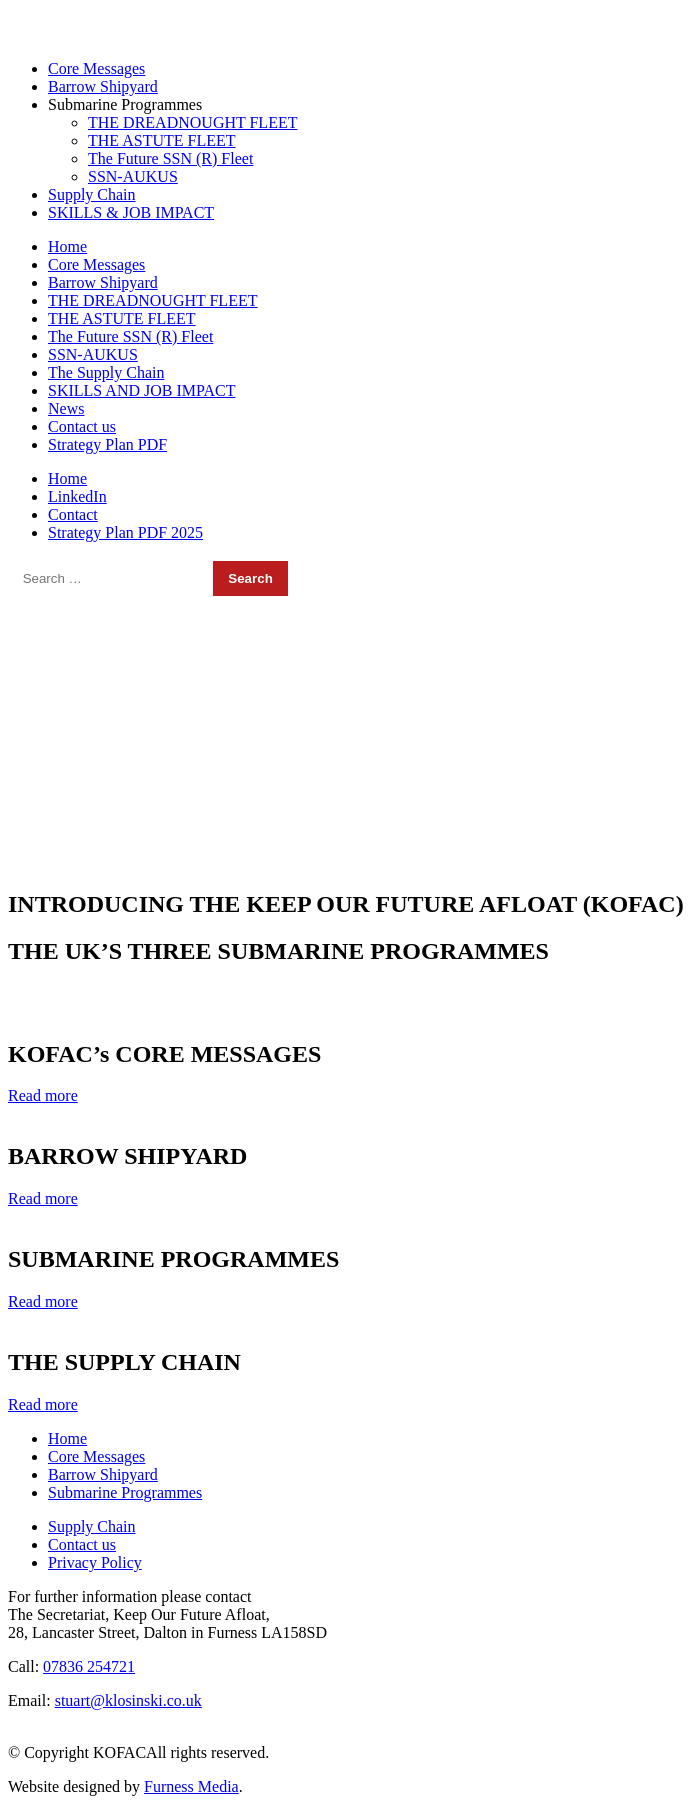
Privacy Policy (95, 1562)
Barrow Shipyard (103, 86)
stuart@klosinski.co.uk (385, 16)
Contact (73, 514)
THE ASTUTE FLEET (162, 140)
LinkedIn (77, 496)
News (66, 408)
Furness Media (191, 1786)
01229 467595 (196, 16)
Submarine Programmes (125, 104)
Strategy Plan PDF (107, 444)
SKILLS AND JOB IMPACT (141, 390)
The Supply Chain (106, 372)
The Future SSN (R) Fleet (170, 158)
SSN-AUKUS (133, 176)
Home (67, 246)
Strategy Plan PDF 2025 (125, 532)
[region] (347, 735)
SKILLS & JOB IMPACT (131, 212)
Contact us (82, 426)
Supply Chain (92, 194)
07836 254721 (83, 16)
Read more (43, 1095)
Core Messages (96, 68)
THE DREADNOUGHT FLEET (192, 122)
